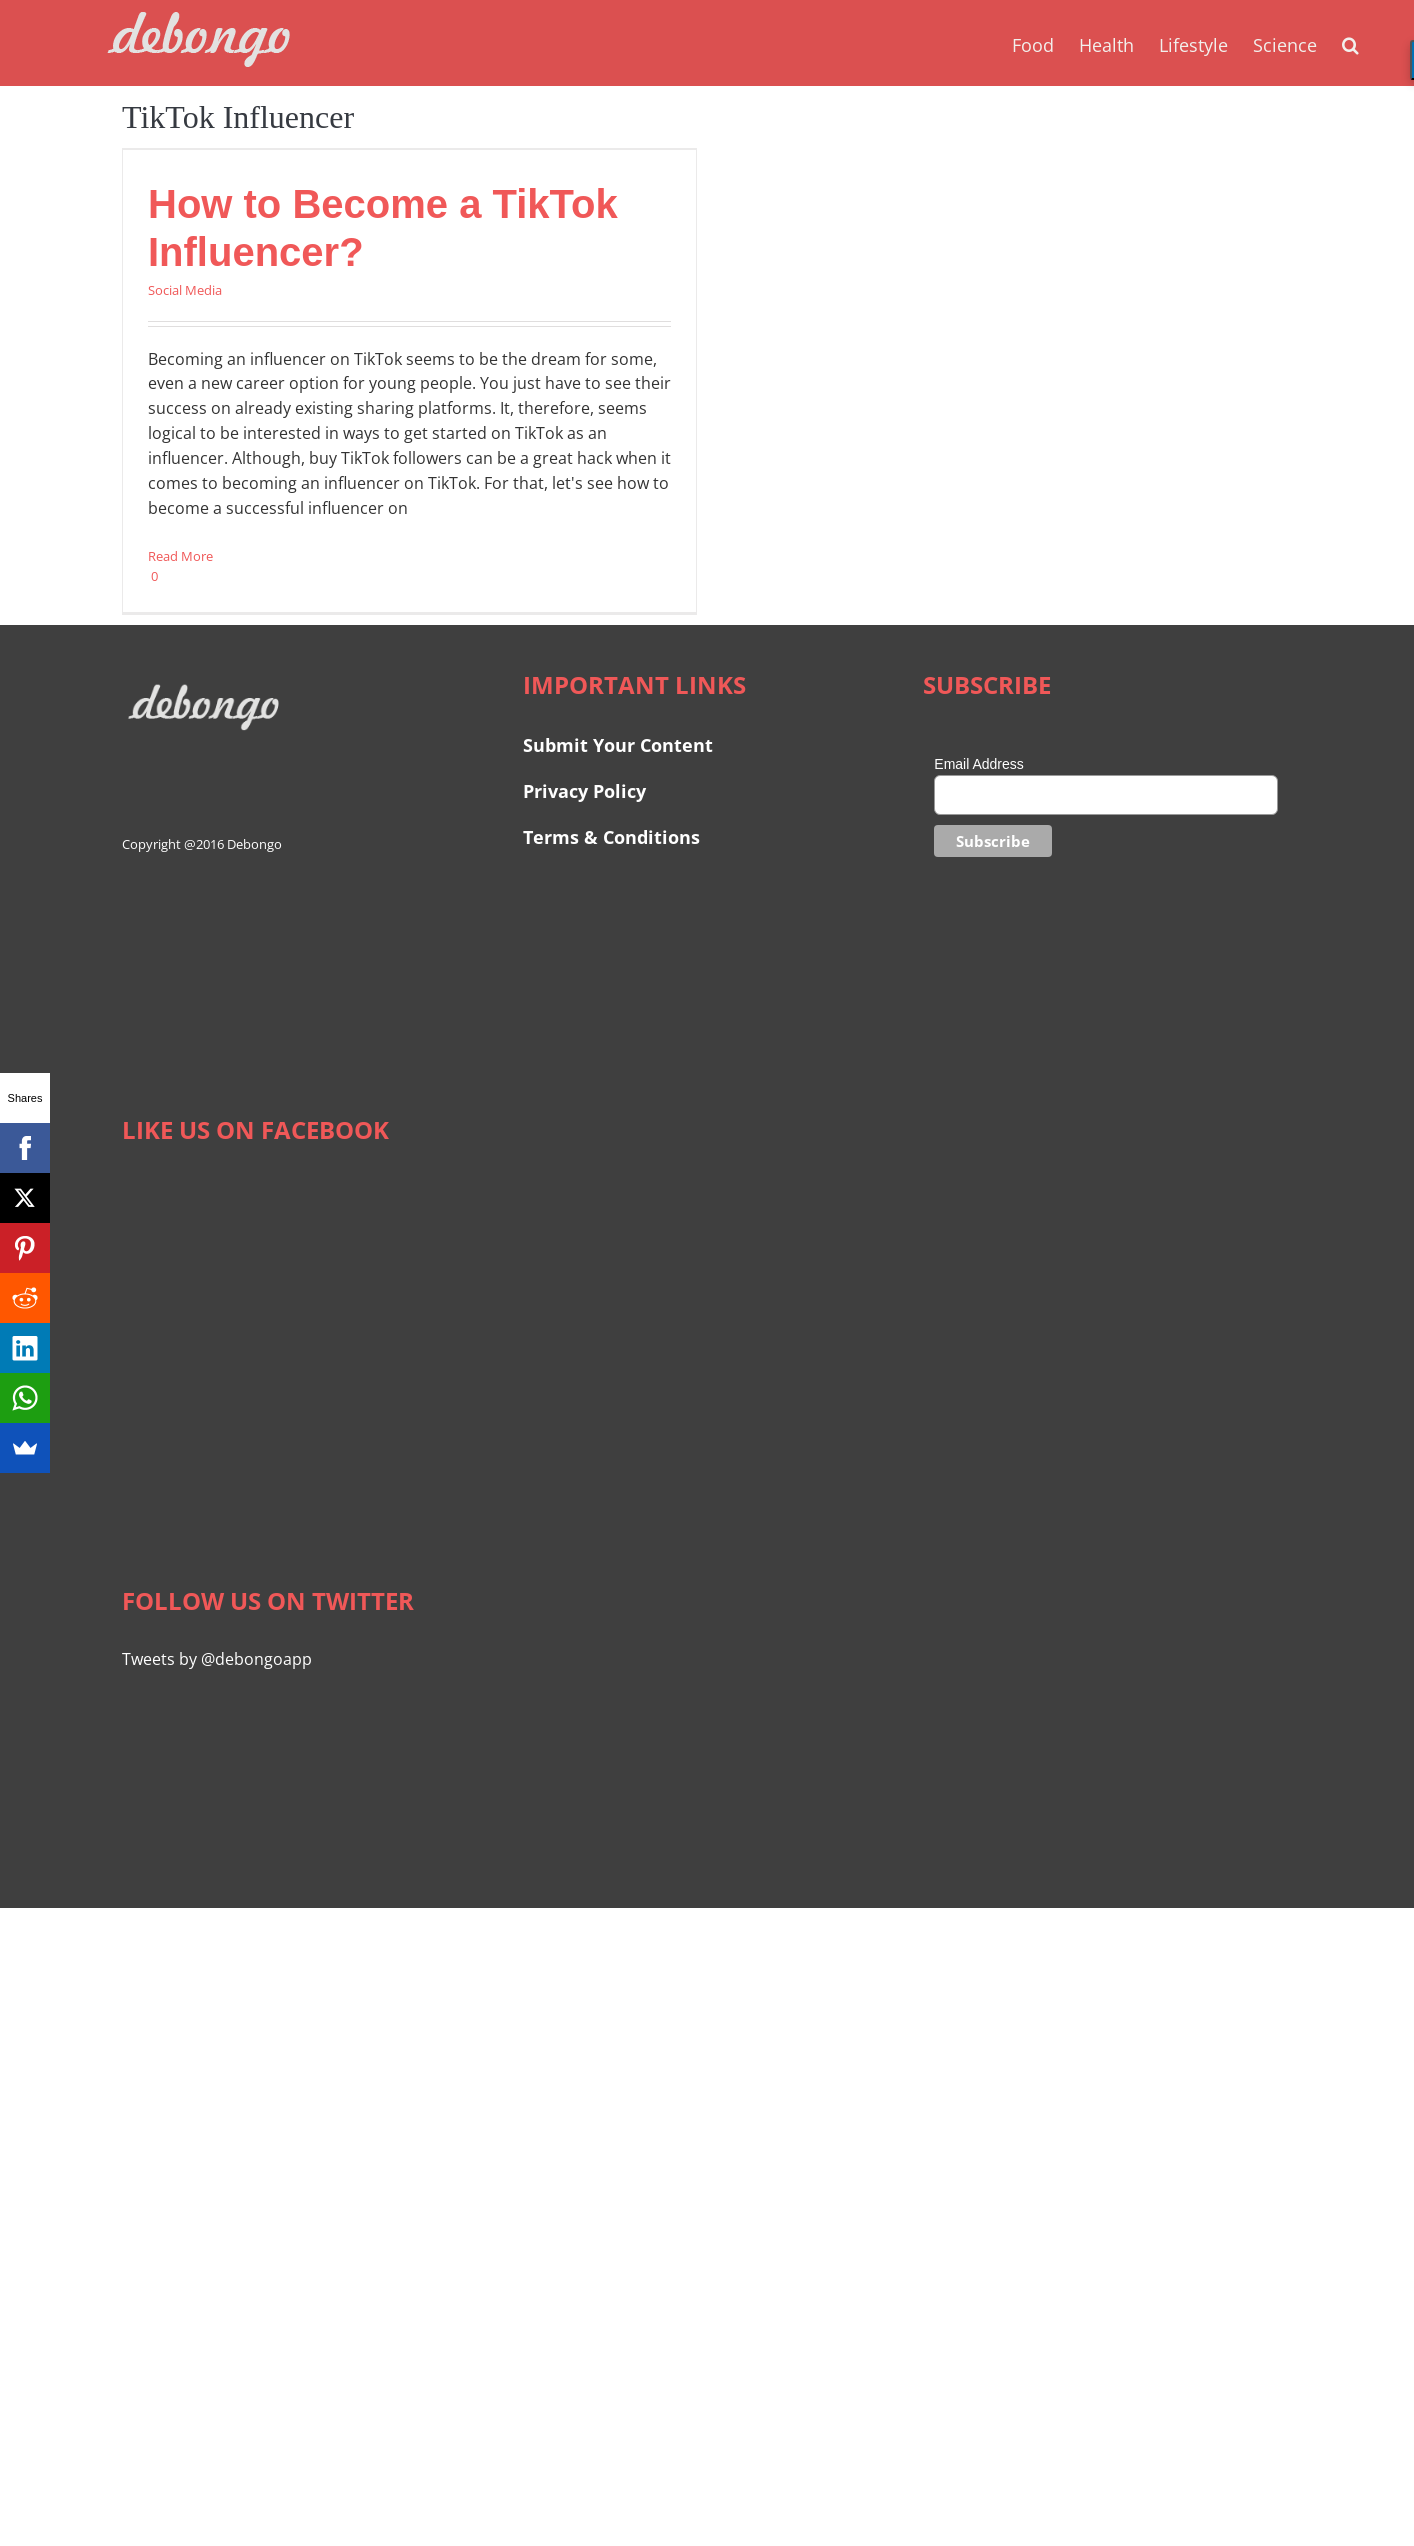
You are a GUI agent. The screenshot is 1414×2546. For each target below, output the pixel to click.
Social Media (185, 290)
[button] (1350, 43)
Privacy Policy (584, 791)
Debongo (254, 844)
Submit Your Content (620, 745)
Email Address (978, 764)
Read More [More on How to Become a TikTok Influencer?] (180, 556)
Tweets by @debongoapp (217, 1659)
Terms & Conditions (611, 837)
